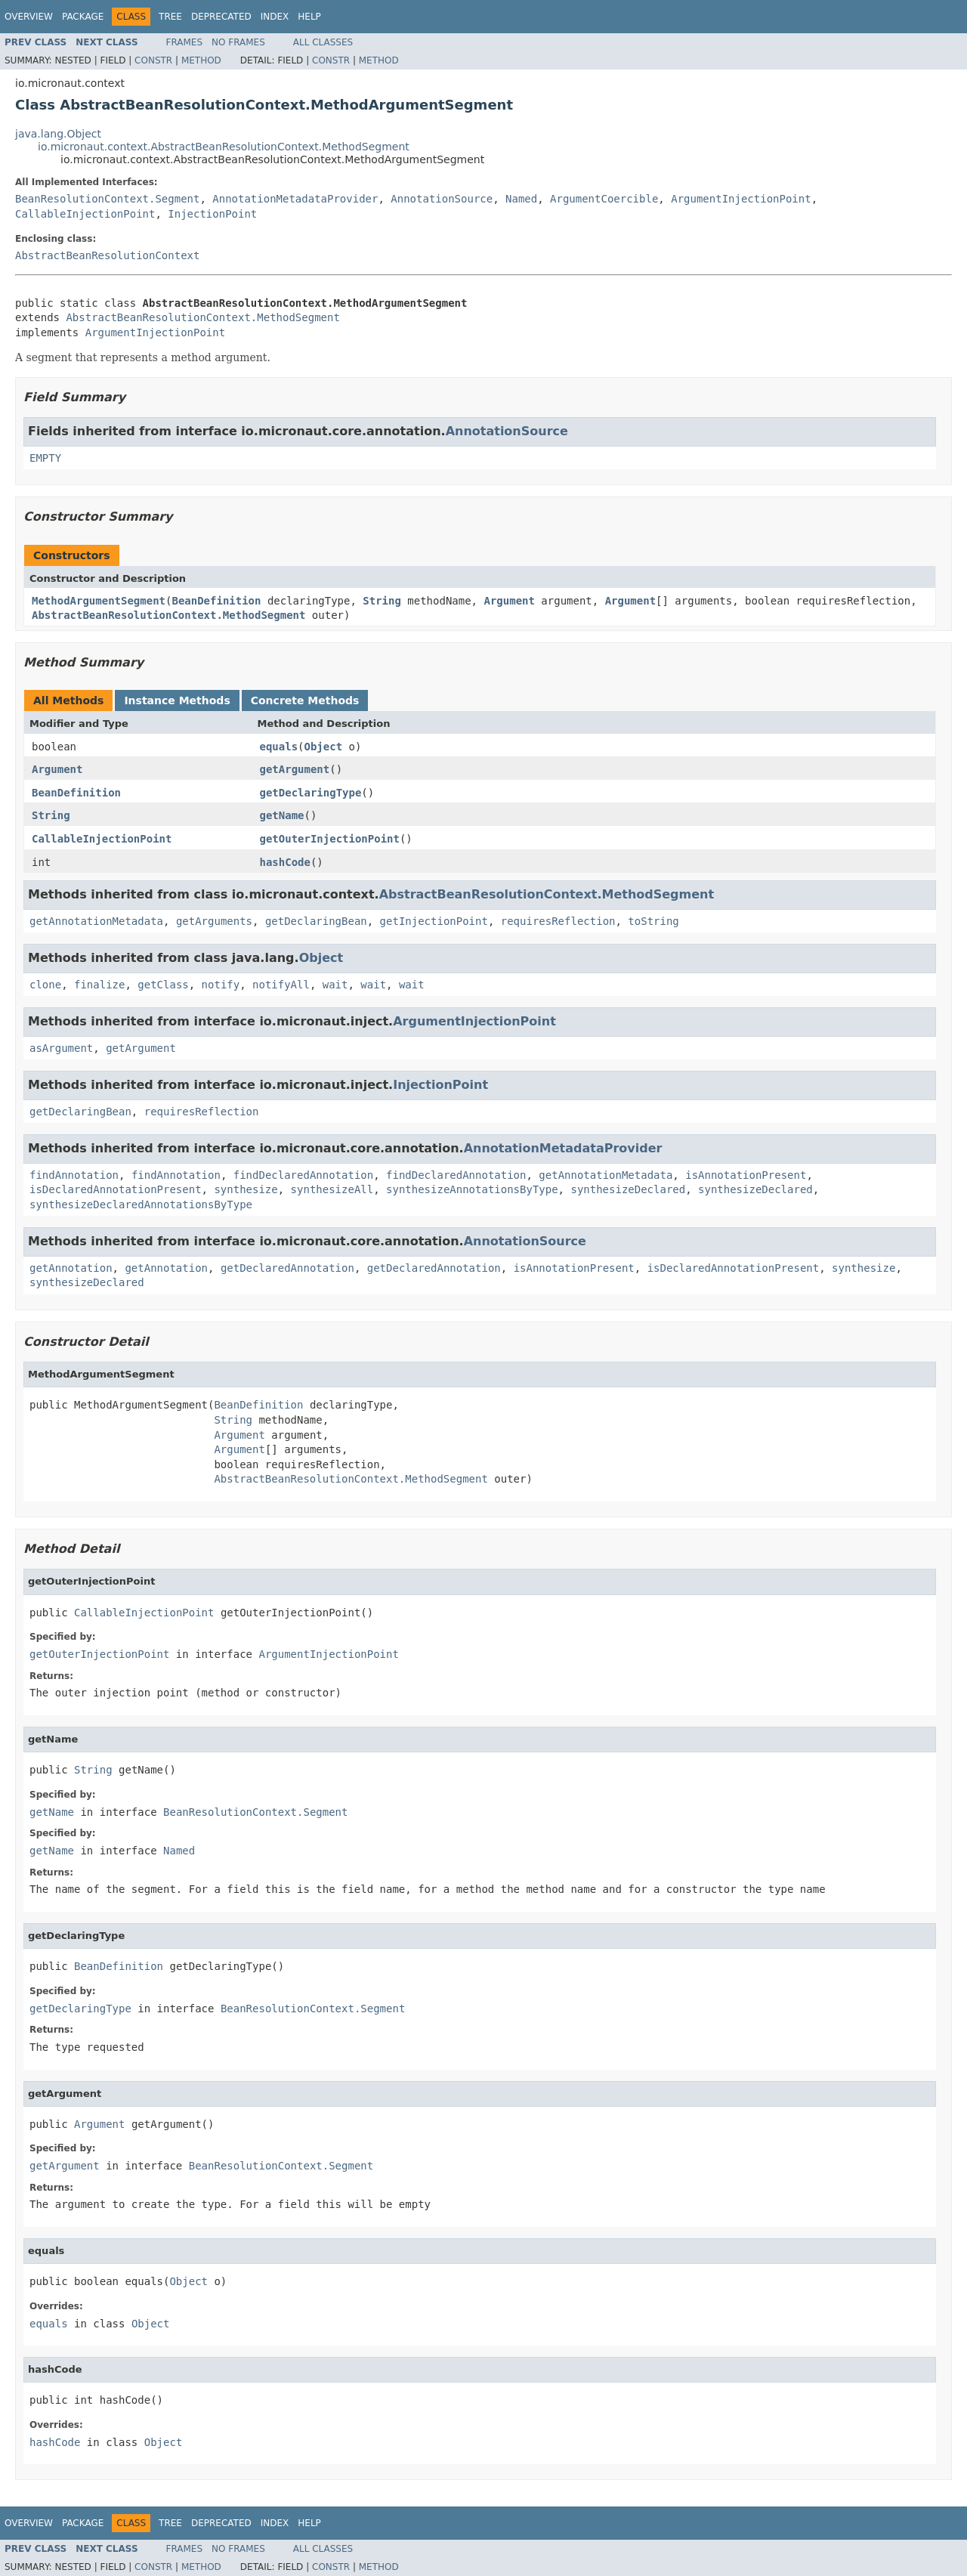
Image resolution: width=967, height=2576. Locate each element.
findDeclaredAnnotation (303, 1175)
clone (45, 985)
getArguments (214, 921)
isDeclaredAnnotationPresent (115, 1189)
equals (279, 747)
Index (275, 16)
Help (309, 16)
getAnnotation (71, 1268)
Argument (509, 601)
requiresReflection (558, 921)
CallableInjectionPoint (85, 214)
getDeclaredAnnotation (287, 1268)
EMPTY (45, 458)
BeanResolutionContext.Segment (107, 199)
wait (335, 985)
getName (282, 815)
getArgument (295, 769)
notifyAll (281, 985)
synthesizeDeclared (627, 1189)
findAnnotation (74, 1175)
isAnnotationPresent (745, 1175)
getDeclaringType (311, 793)
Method (201, 60)
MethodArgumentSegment (98, 601)
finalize (99, 985)
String (382, 601)
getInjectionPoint (434, 921)
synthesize (245, 1189)
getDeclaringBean (316, 921)
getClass (162, 985)
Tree (170, 16)
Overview (29, 16)
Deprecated (221, 16)
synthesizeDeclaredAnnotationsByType (140, 1204)
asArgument (61, 1048)
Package (82, 16)
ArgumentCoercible (604, 199)
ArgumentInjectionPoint (741, 199)
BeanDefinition (216, 601)
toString (653, 921)
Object (323, 747)
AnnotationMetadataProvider (295, 199)
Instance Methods (177, 700)
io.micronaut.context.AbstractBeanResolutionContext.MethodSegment (223, 147)
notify (221, 985)
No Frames (238, 42)
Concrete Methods (305, 700)
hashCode (285, 862)
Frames (184, 42)
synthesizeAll (332, 1189)
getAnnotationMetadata (96, 921)
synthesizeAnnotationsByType (472, 1189)
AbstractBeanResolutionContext (107, 255)
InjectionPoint (212, 214)
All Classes (323, 42)
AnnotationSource (442, 199)
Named (521, 199)
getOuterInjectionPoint (330, 839)
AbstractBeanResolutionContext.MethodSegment (202, 317)
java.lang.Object (58, 134)
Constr (153, 60)
